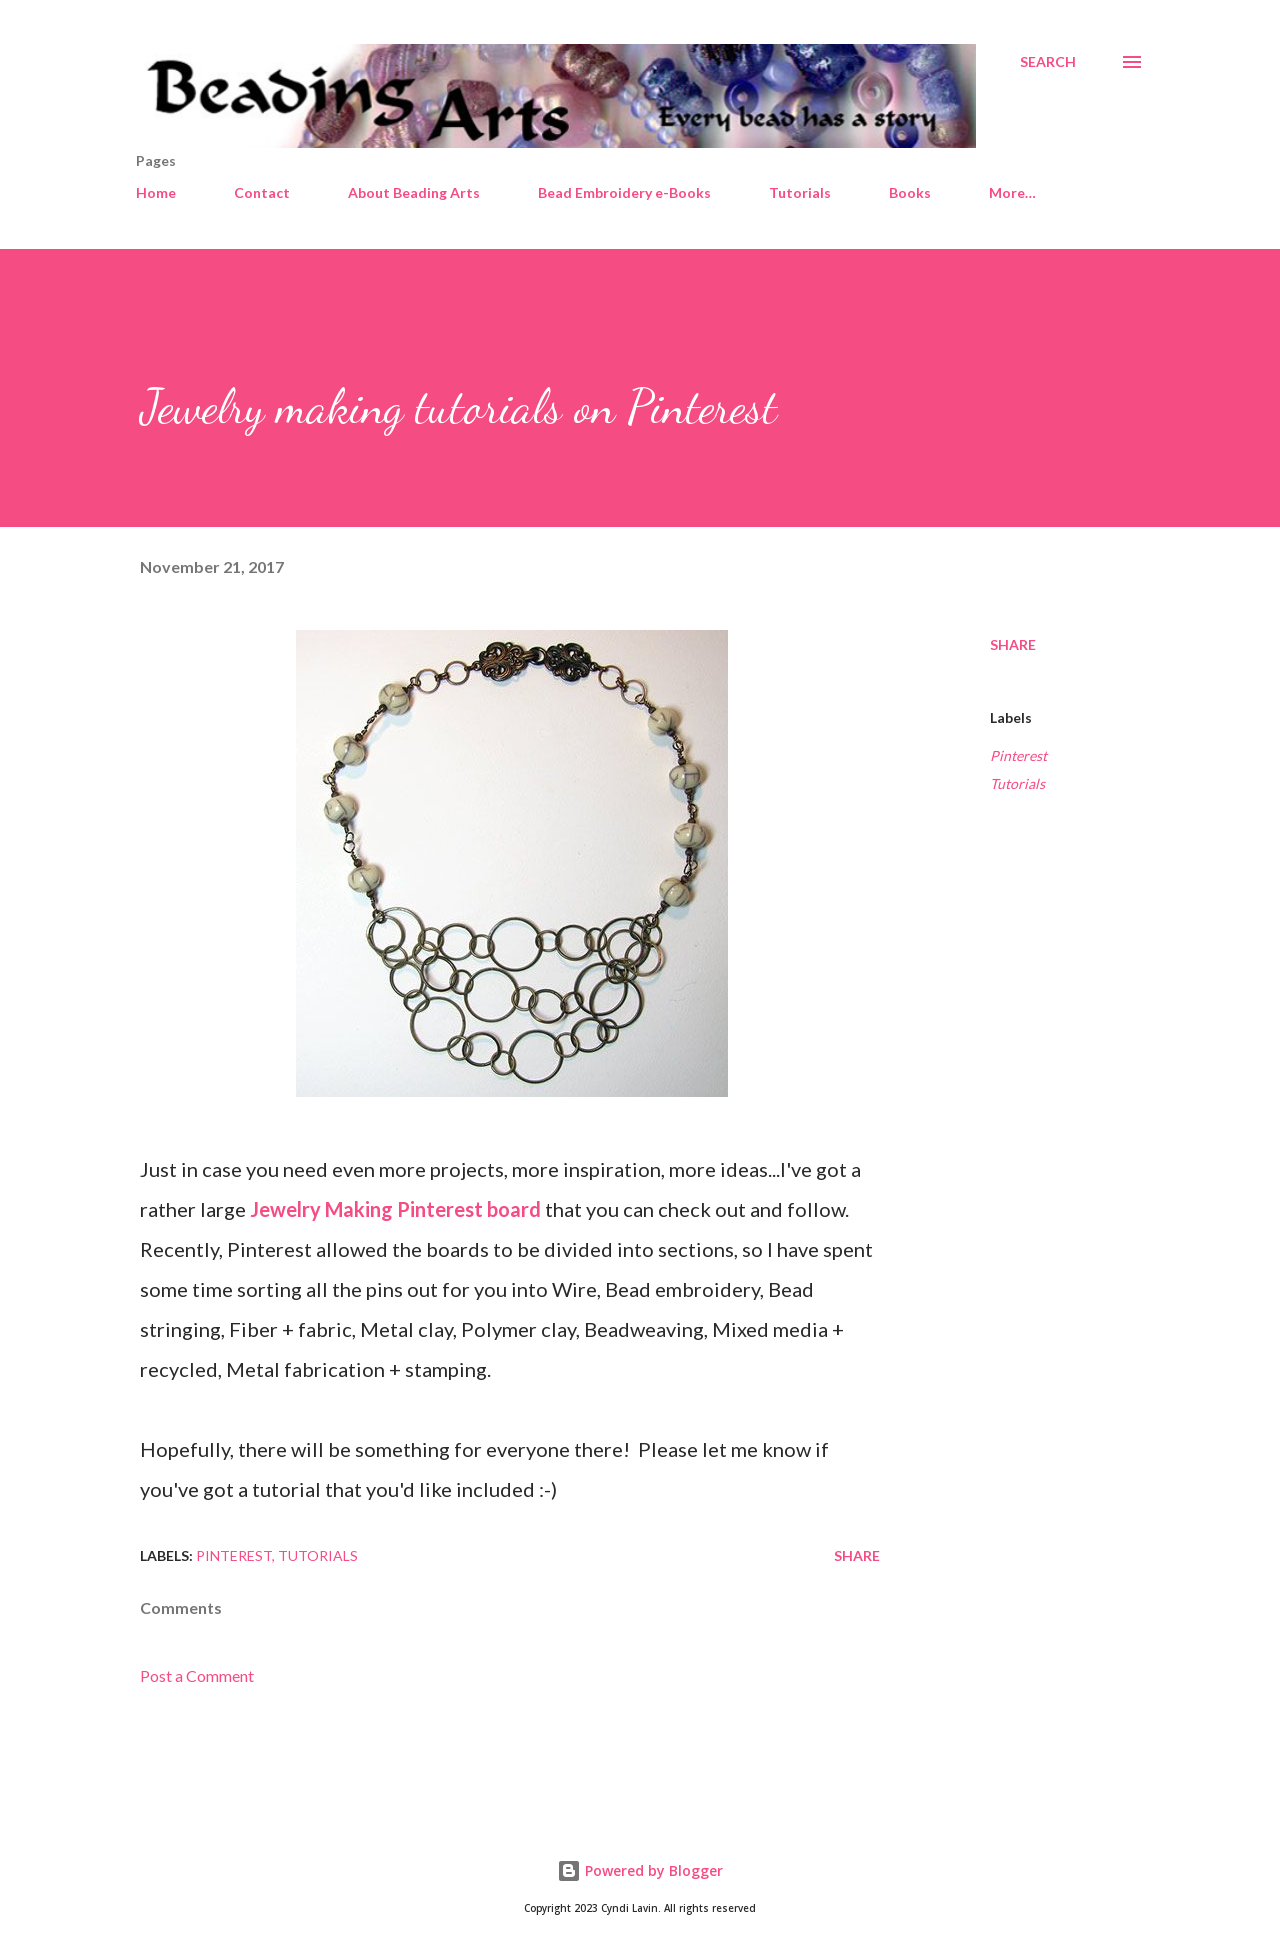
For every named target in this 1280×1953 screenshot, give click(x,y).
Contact (262, 192)
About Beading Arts (414, 192)
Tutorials (800, 192)
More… (1012, 192)
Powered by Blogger (640, 1870)
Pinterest (1018, 755)
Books (910, 192)
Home (156, 192)
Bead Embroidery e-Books (624, 192)
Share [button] (1013, 644)
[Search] (1048, 62)
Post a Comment (197, 1675)
